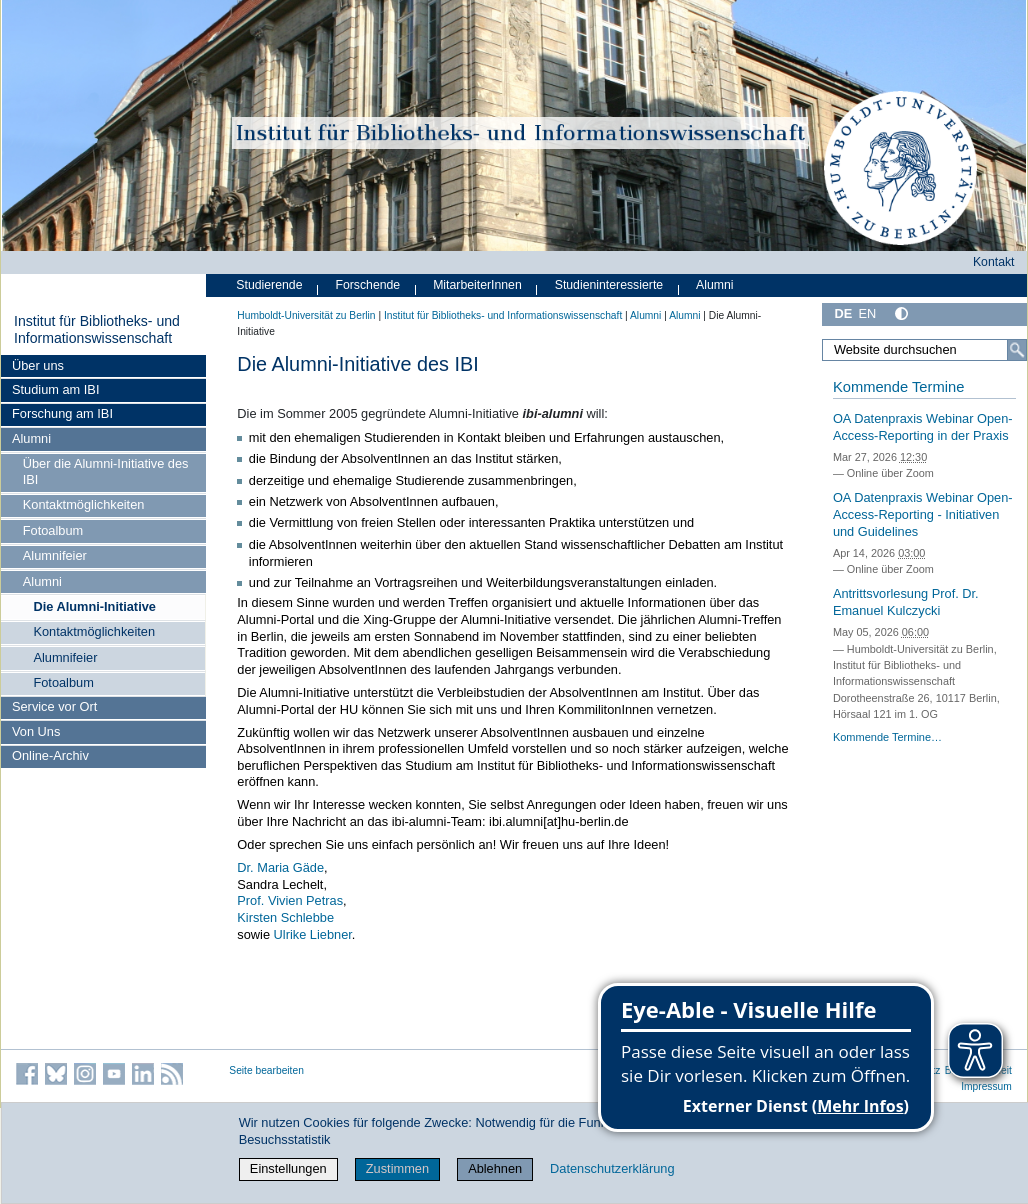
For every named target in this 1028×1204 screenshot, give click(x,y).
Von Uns (36, 731)
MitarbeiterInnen (477, 285)
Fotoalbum (53, 530)
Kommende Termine (898, 387)
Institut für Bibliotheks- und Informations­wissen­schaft (97, 330)
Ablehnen (495, 1168)
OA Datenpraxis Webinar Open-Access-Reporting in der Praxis (923, 427)
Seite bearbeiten (266, 1070)
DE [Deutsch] (843, 313)
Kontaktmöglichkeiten (84, 504)
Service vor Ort (54, 706)
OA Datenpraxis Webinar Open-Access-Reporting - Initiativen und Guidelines (923, 514)
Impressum (986, 1086)
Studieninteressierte (609, 285)
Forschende (367, 285)
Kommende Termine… (887, 737)
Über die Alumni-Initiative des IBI (106, 471)
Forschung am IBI (62, 413)
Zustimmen (397, 1168)
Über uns (38, 365)
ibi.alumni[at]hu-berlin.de (558, 821)
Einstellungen (288, 1168)
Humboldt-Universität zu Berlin (306, 315)
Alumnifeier (55, 555)
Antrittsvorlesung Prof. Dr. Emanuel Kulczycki (906, 602)
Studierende (269, 285)
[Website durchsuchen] (924, 350)
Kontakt (994, 262)
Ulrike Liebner (313, 934)
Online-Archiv (50, 755)
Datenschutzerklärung (612, 1168)
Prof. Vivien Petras (290, 900)
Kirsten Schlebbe (285, 917)
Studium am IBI (55, 389)
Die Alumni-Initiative (94, 606)
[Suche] (1017, 350)
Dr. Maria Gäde (280, 867)
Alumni (31, 438)
